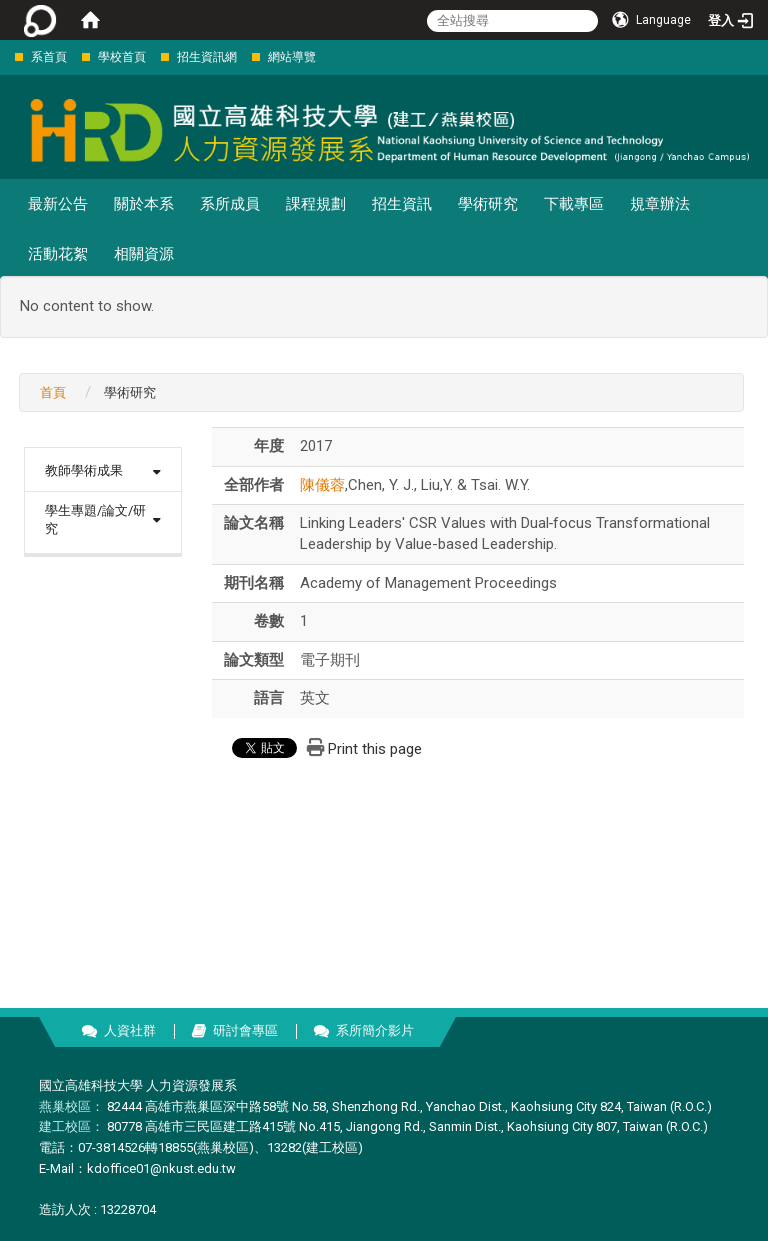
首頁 (53, 392)
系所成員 (230, 204)
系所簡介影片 (375, 1030)
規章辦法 (660, 204)
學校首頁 (122, 57)
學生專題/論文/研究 (95, 520)
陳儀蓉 (322, 485)
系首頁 (49, 57)
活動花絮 (58, 254)
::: (4, 56)
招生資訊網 (207, 57)
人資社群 (130, 1030)
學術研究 (488, 204)
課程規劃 (316, 204)
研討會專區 (245, 1030)
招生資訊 (402, 204)
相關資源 (144, 254)
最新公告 (58, 204)
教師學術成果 (84, 470)
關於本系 (144, 204)
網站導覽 (292, 57)
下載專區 (574, 204)
